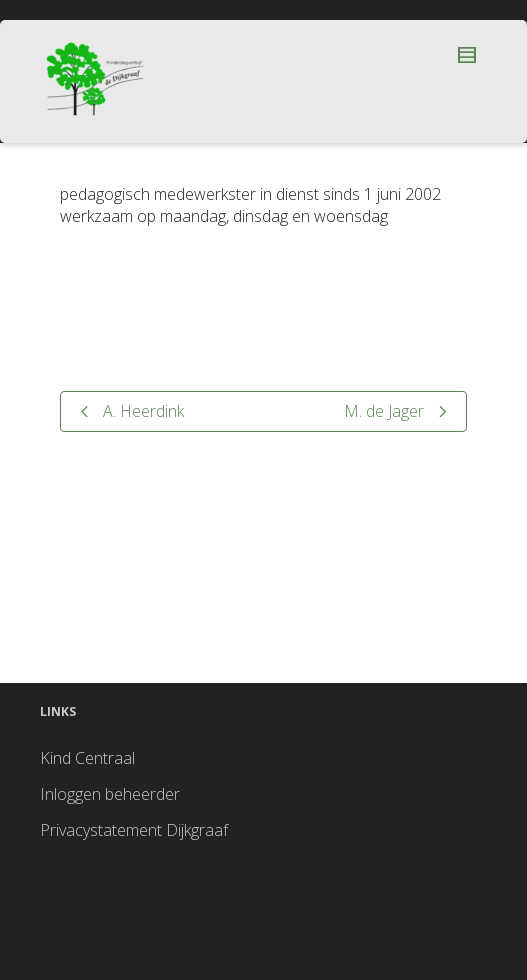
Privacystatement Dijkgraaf (134, 830)
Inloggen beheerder (110, 794)
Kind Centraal (87, 758)
